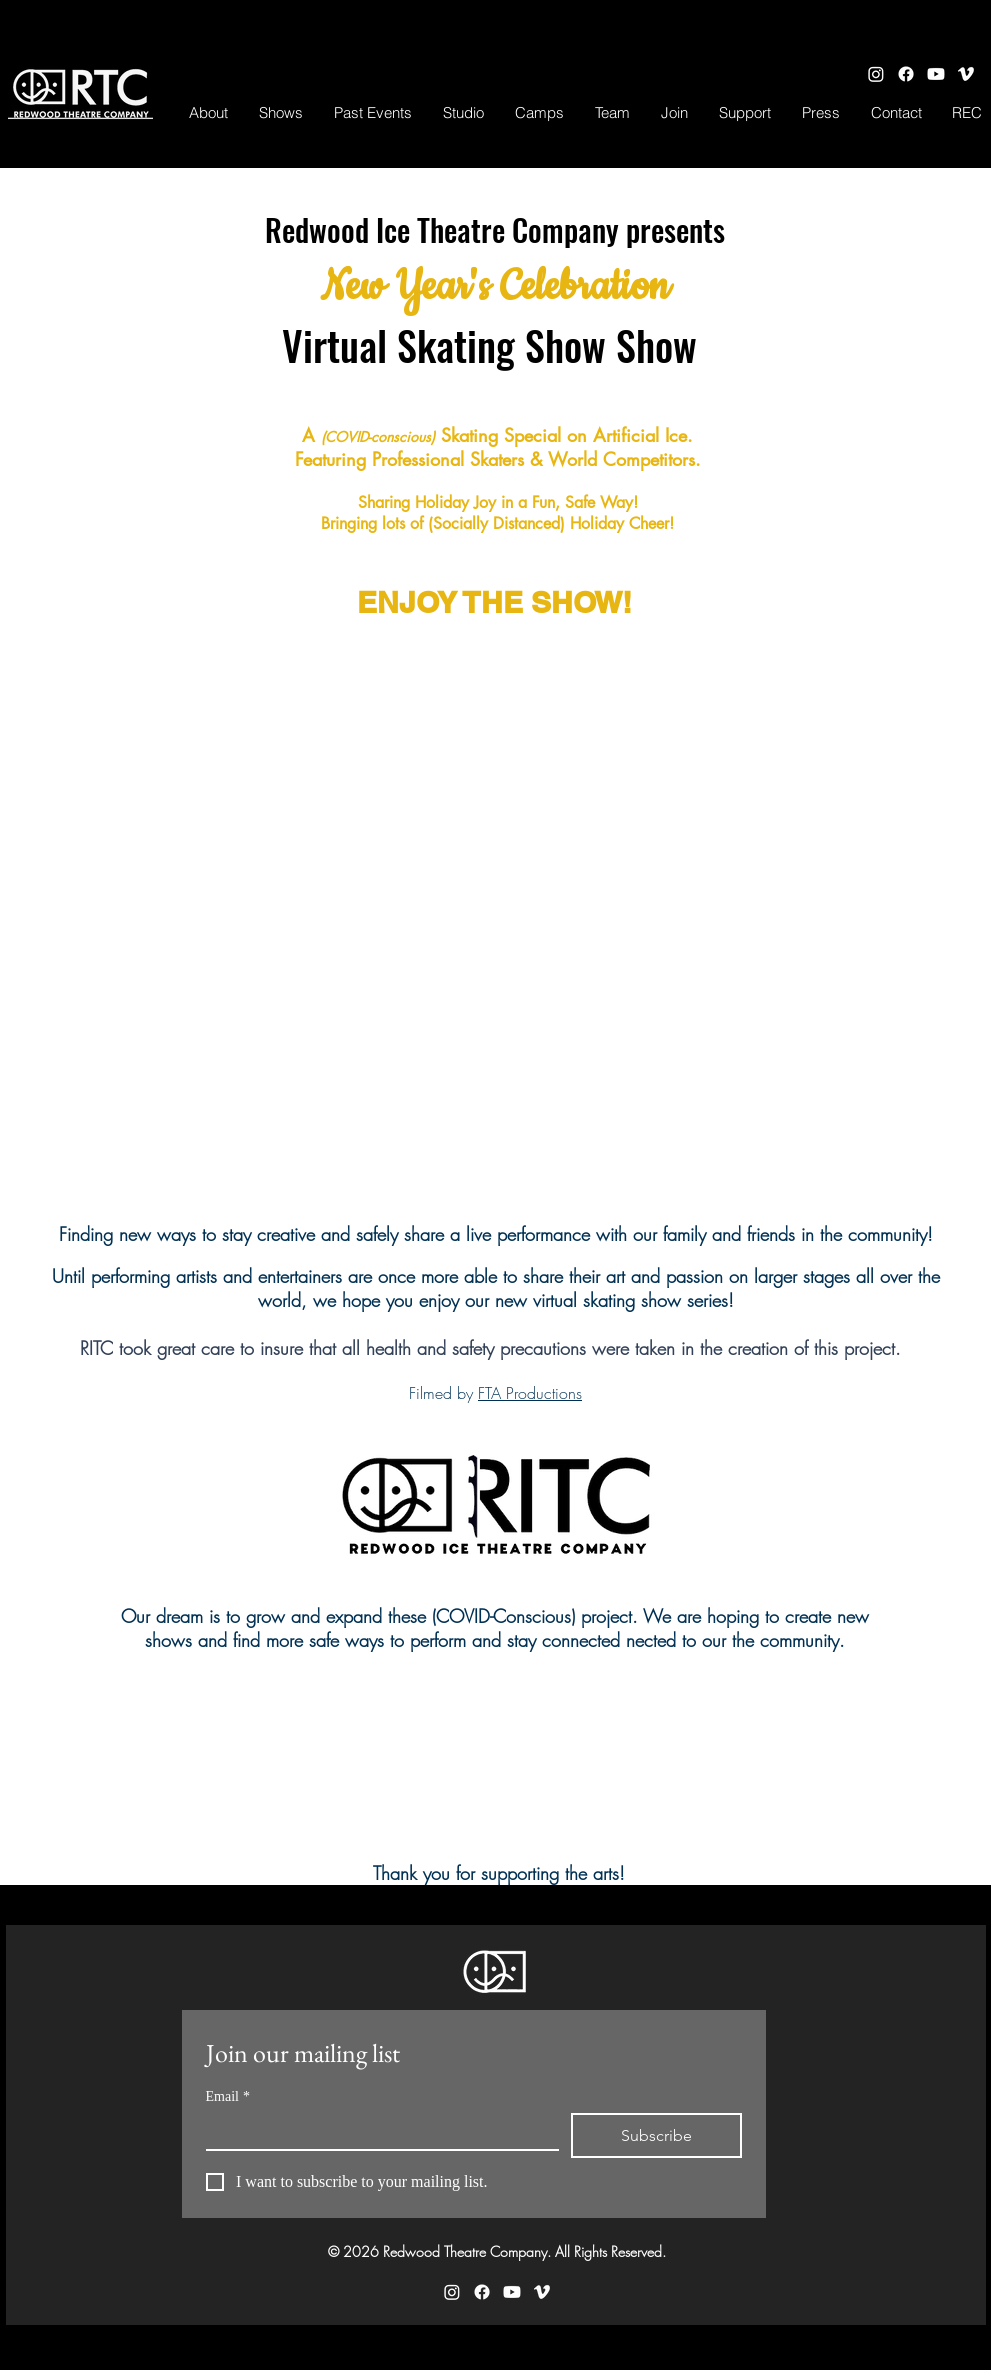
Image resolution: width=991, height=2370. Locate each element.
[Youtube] (936, 74)
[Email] (376, 2131)
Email (228, 2096)
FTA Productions (530, 1393)
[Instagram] (876, 74)
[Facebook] (906, 74)
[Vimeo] (966, 74)
